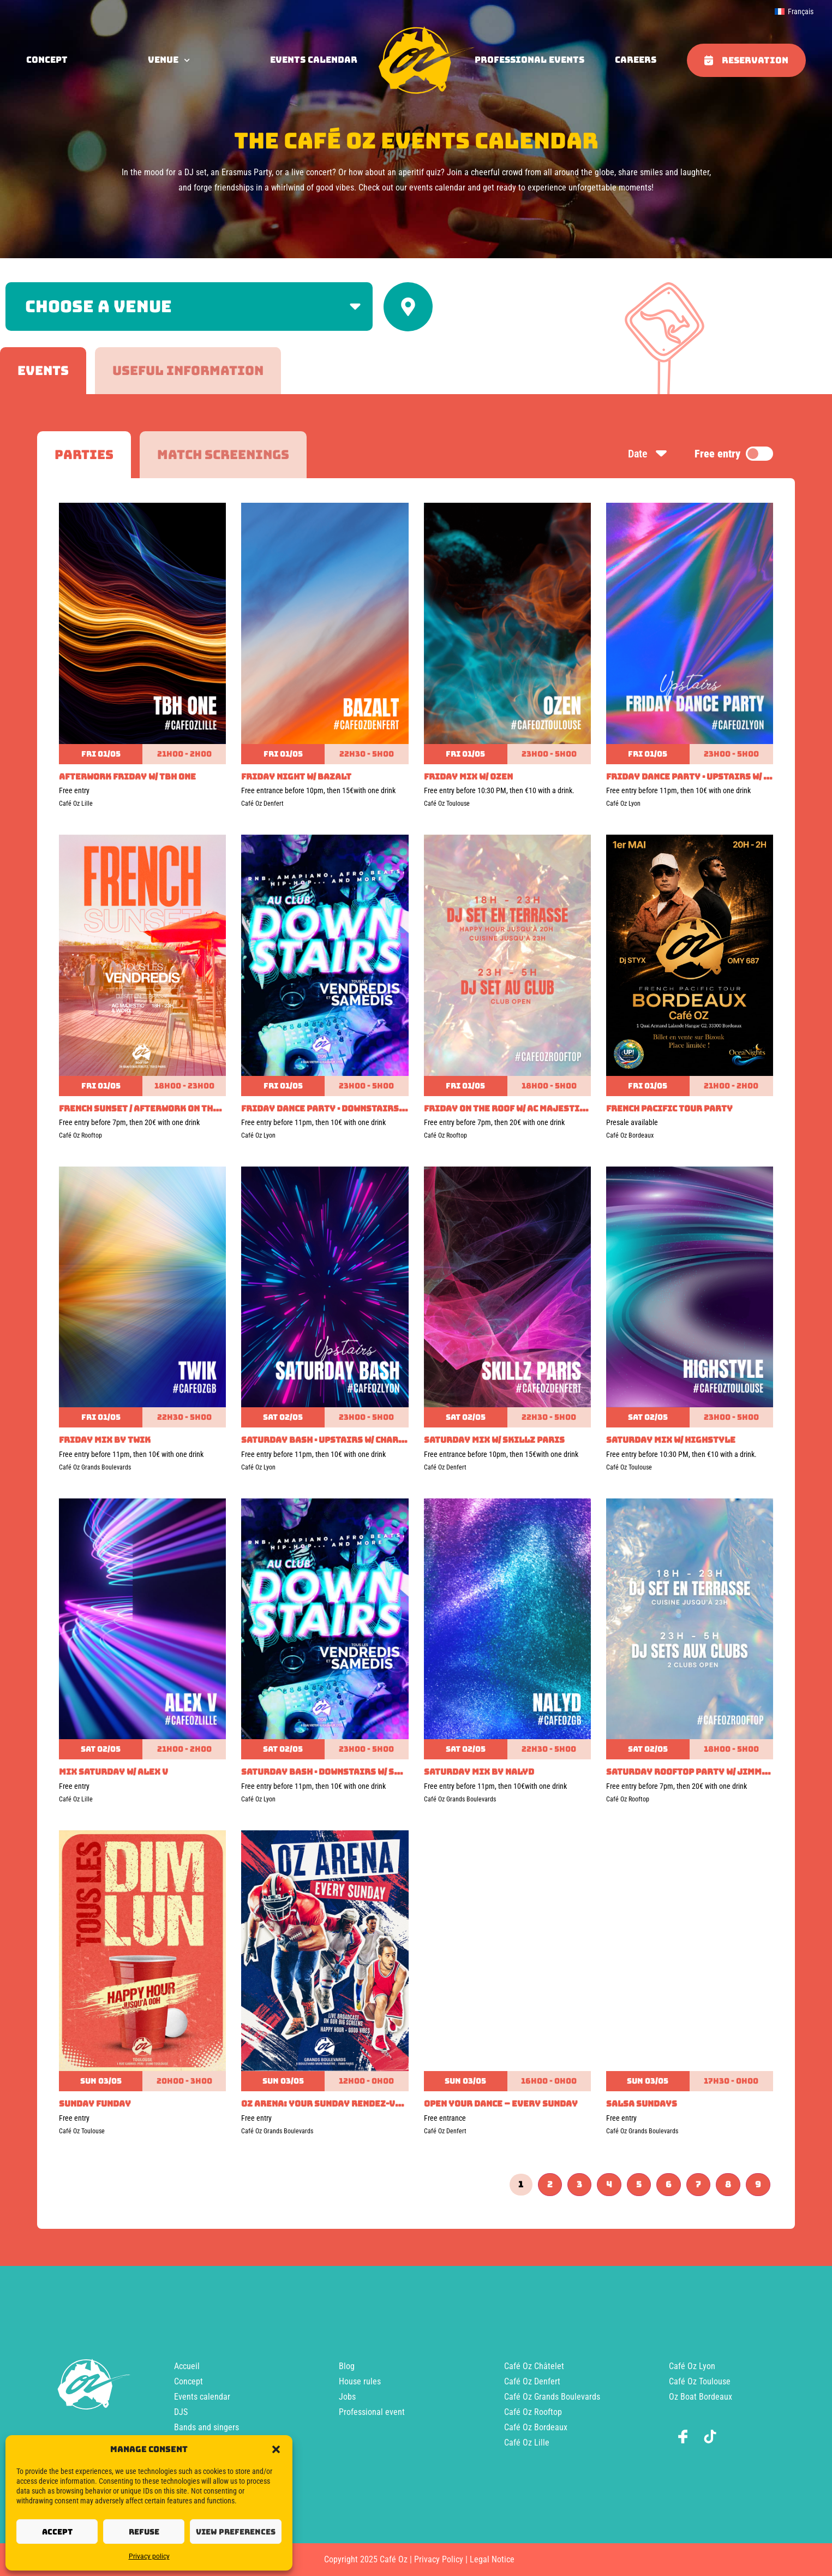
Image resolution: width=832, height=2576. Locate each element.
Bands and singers (206, 2427)
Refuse (144, 2532)
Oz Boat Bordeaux (700, 2396)
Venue (169, 60)
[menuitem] (794, 11)
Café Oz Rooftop (533, 2412)
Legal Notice (492, 2559)
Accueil (187, 2366)
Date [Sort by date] (648, 453)
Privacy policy (149, 2556)
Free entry (734, 454)
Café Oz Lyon (692, 2366)
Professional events (529, 60)
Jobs (347, 2396)
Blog (347, 2366)
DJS (181, 2412)
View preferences (236, 2532)
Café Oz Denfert (532, 2381)
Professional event (372, 2412)
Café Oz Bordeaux (535, 2427)
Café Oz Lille (526, 2442)
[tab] (43, 370)
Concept (188, 2381)
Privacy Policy (438, 2559)
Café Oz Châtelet (534, 2366)
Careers (635, 60)
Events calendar (313, 60)
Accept (57, 2532)
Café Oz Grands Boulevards (552, 2396)
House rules (360, 2381)
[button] (276, 2449)
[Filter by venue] (189, 306)
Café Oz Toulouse (700, 2381)
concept (47, 60)
